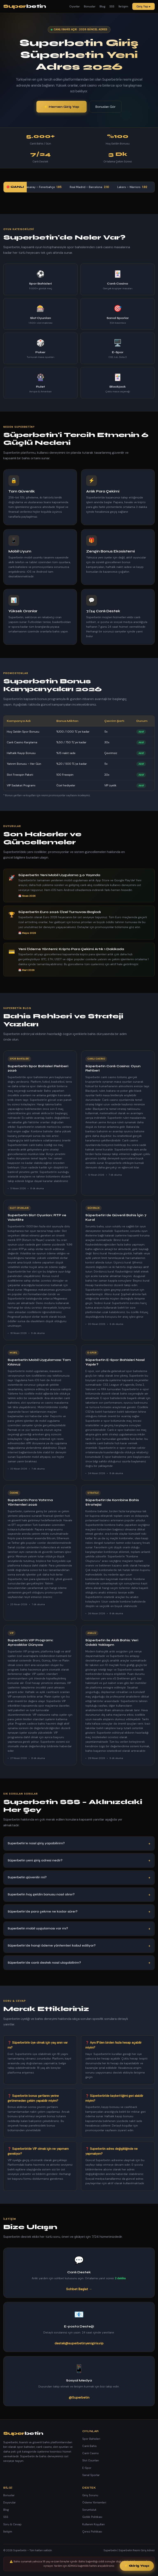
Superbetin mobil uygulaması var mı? (79, 1930)
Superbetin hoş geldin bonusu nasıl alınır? (79, 1896)
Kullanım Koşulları (93, 2524)
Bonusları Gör (105, 107)
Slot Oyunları (90, 2460)
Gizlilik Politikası (92, 2517)
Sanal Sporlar (91, 2475)
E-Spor (86, 2468)
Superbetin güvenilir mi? (79, 1879)
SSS (111, 6)
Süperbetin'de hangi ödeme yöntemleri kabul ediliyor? (79, 1947)
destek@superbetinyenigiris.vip (79, 2345)
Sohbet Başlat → (79, 2291)
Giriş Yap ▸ (143, 6)
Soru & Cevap (12, 2524)
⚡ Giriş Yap (136, 2566)
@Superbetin (79, 2399)
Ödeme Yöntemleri (94, 2502)
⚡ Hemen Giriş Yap (61, 107)
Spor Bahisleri (91, 2439)
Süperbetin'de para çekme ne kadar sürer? (79, 1913)
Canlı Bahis (89, 2446)
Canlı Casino (90, 2453)
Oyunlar (74, 6)
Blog (102, 6)
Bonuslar (89, 6)
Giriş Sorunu (90, 2495)
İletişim (123, 6)
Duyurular (9, 2502)
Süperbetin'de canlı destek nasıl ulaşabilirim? (79, 1964)
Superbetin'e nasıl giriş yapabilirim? (79, 1845)
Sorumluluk (89, 2509)
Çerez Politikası (92, 2531)
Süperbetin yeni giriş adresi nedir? (79, 1862)
